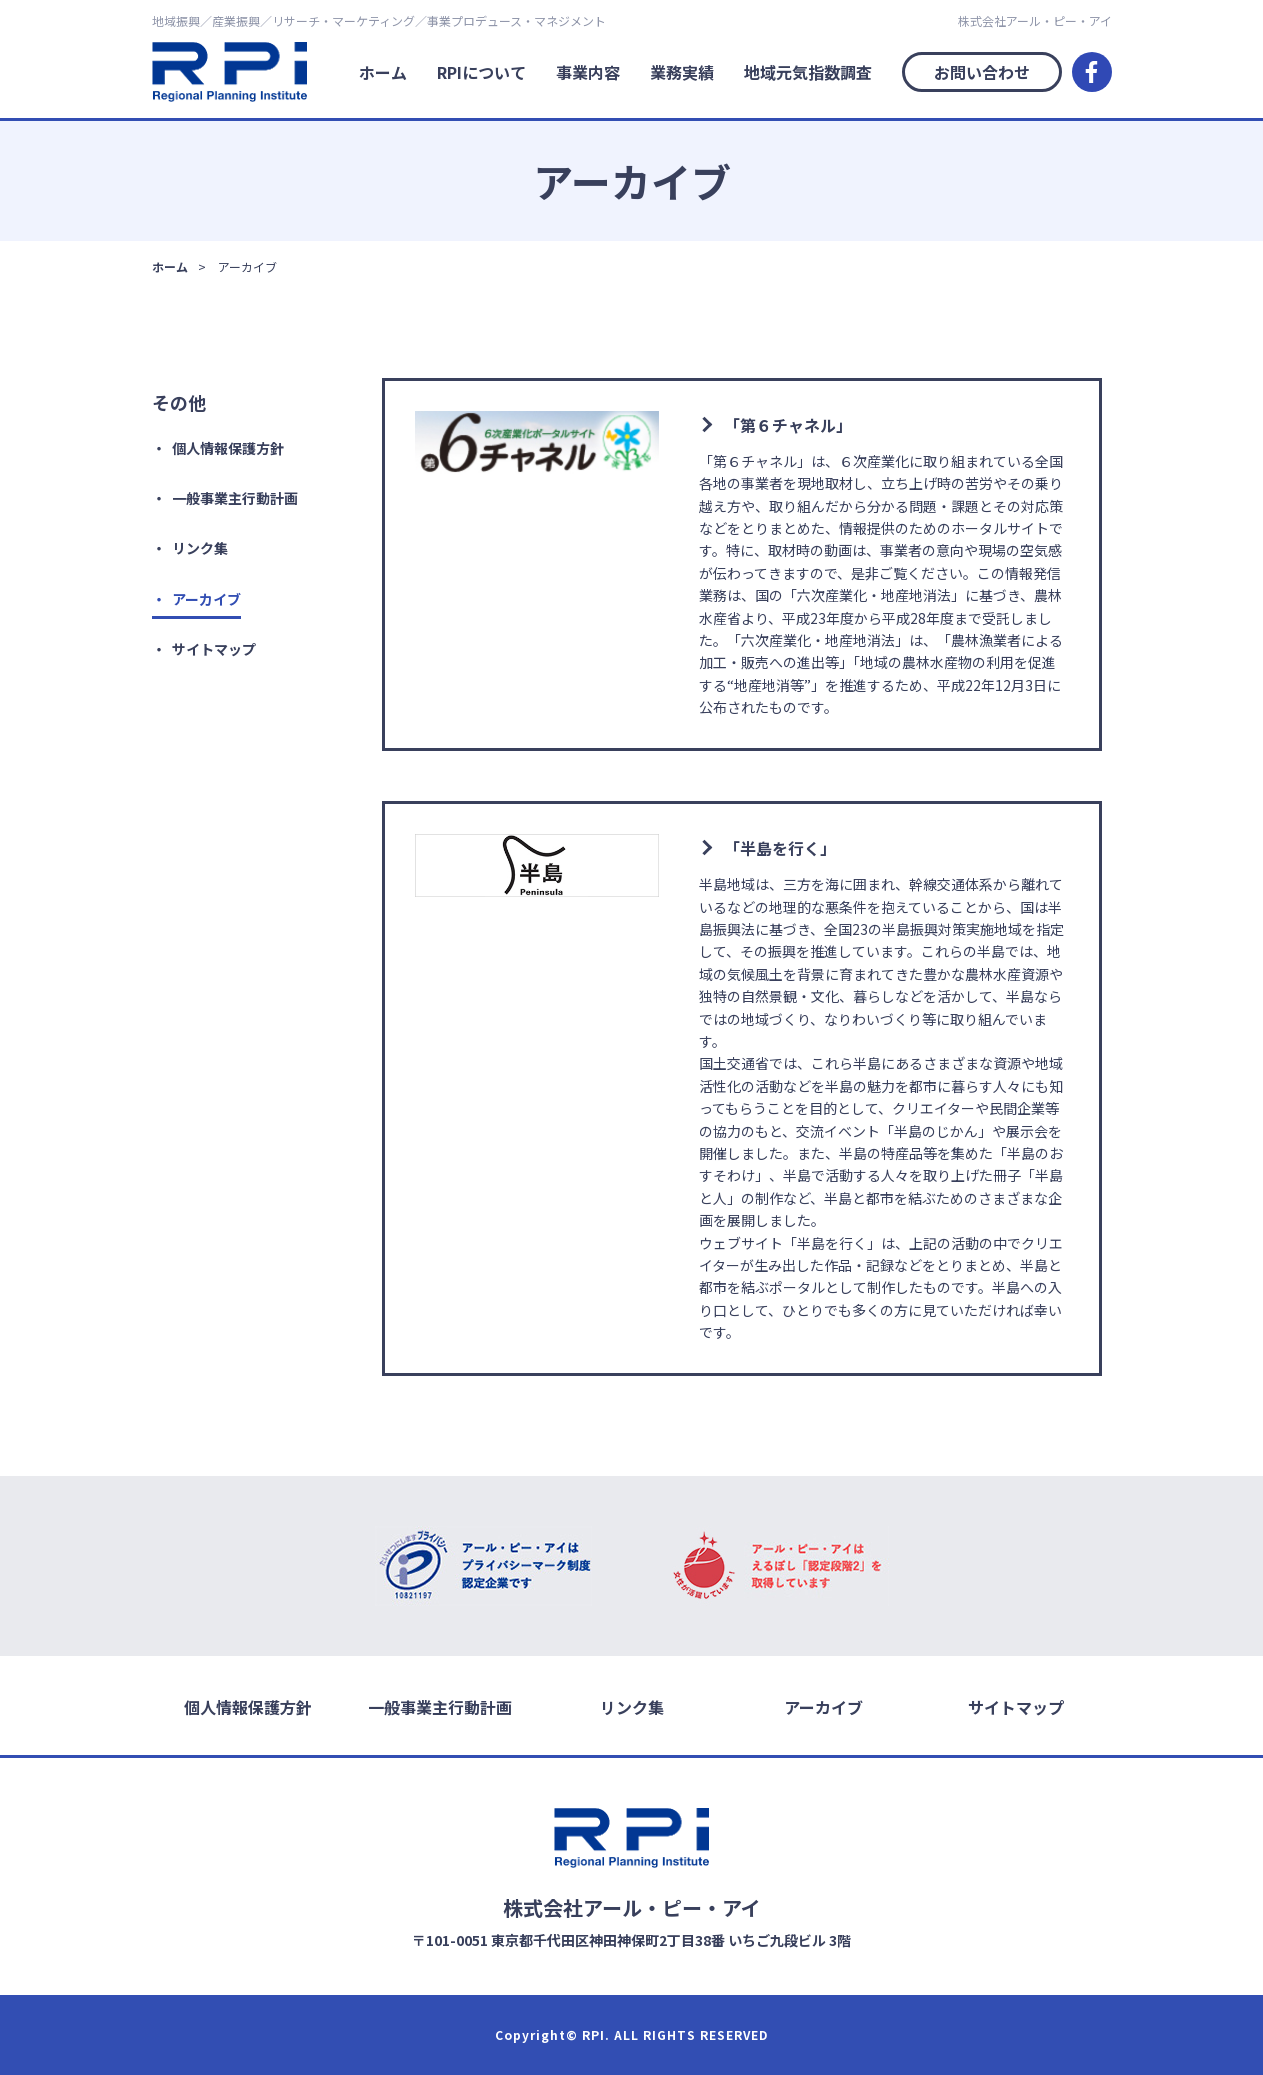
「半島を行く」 (780, 848)
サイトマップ (214, 649)
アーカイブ (206, 599)
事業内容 (588, 72)
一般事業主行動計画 (235, 498)
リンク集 (200, 548)
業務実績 (682, 72)
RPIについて (481, 72)
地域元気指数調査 (808, 72)
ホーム (383, 72)
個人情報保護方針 (228, 448)
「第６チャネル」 (788, 425)
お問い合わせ (982, 72)
